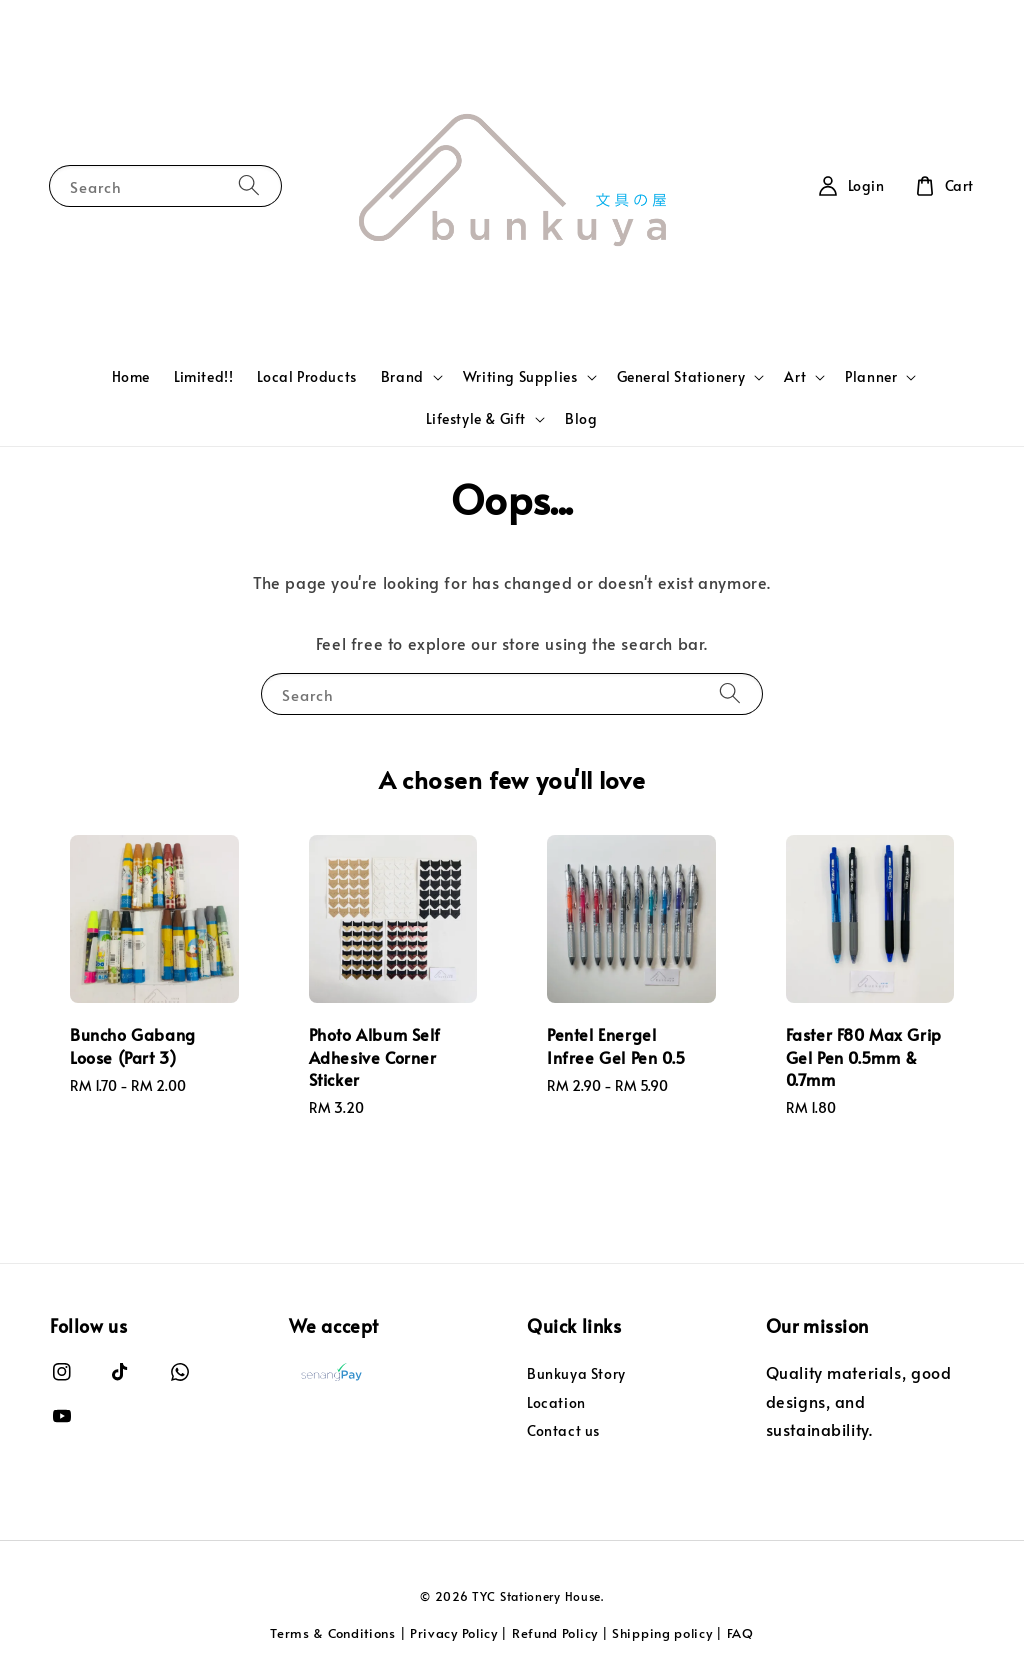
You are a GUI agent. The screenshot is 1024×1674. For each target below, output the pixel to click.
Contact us (563, 1430)
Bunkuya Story (576, 1374)
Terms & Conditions (333, 1633)
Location (556, 1402)
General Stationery (681, 377)
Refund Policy (555, 1633)
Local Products (306, 376)
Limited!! (203, 376)
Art (795, 377)
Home (131, 376)
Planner (871, 377)
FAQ (740, 1633)
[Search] (249, 185)
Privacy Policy (454, 1633)
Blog (581, 418)
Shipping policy (662, 1633)
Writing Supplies (520, 377)
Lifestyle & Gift (476, 419)
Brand (402, 377)
